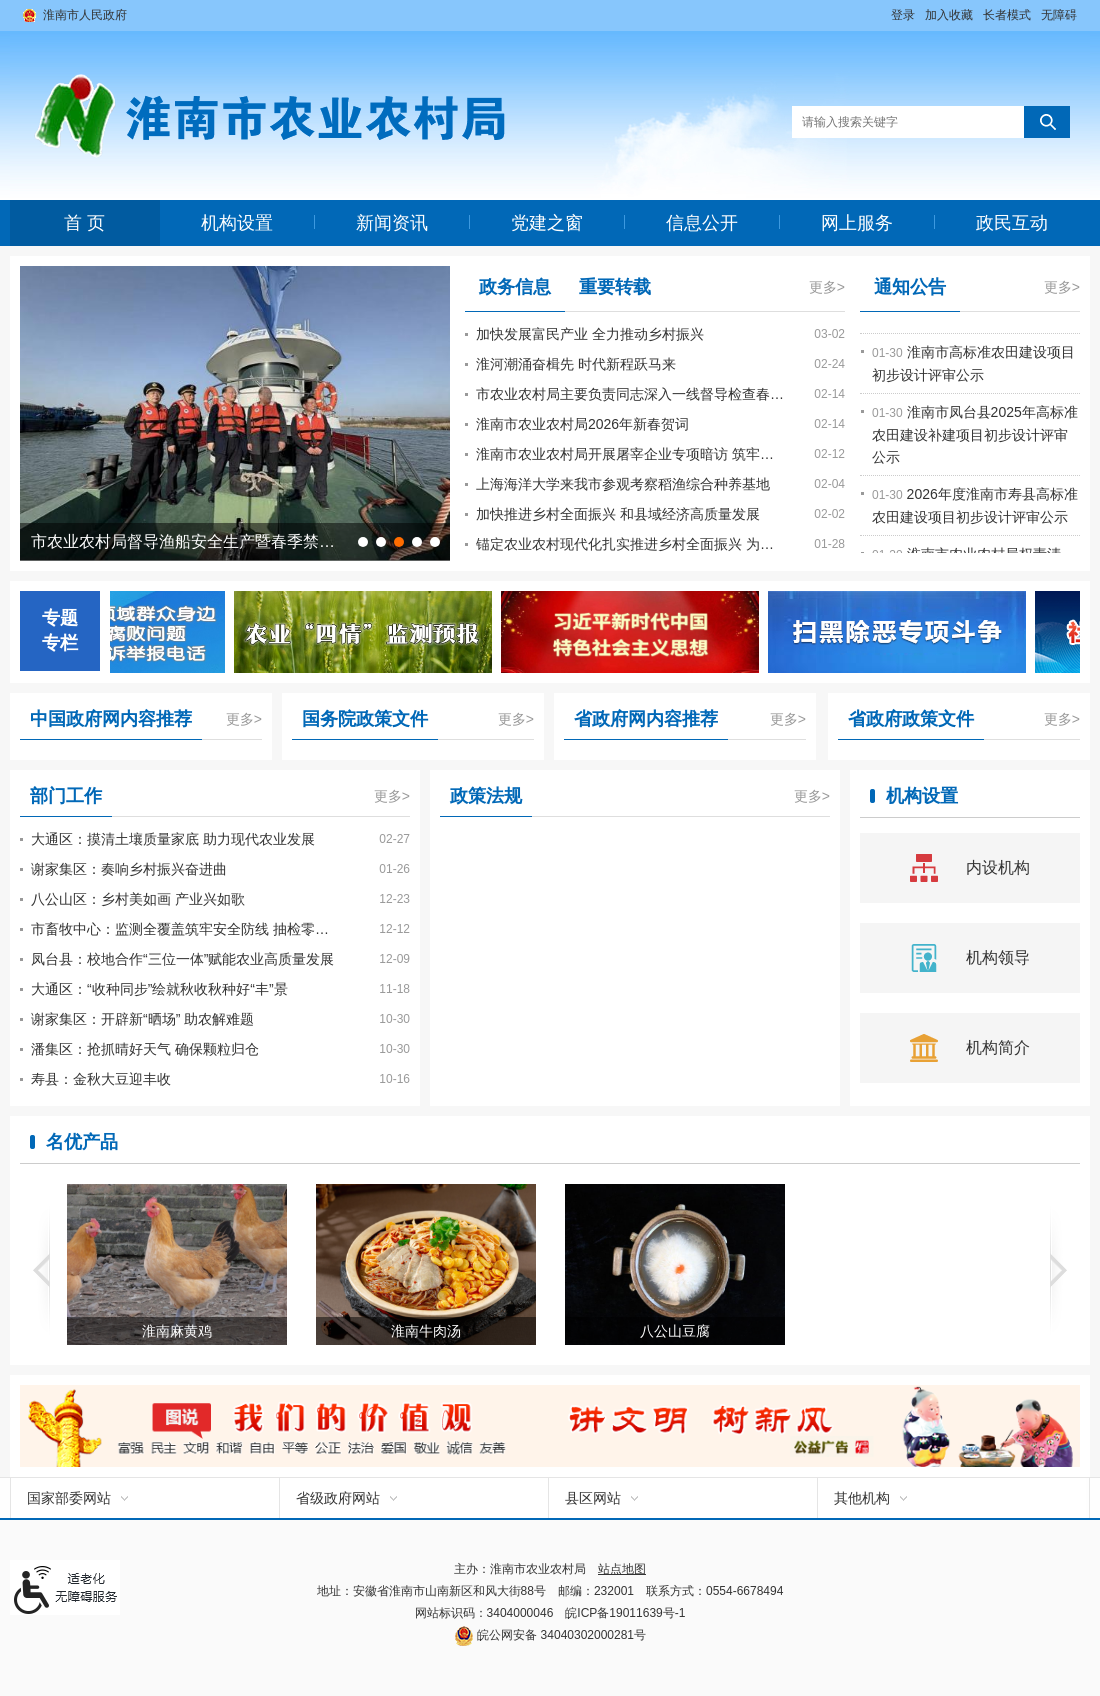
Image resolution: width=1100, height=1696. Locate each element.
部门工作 (66, 796)
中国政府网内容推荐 (111, 719)
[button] (1007, 15)
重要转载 (615, 287)
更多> (827, 287)
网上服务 (857, 223)
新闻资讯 (392, 223)
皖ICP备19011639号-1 (625, 1613)
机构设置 (237, 223)
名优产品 (82, 1142)
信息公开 (702, 223)
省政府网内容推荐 (646, 719)
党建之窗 (547, 223)
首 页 (84, 223)
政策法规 (486, 796)
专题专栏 (60, 630)
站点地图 (622, 1569)
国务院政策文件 (365, 719)
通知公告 (910, 287)
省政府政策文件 (911, 719)
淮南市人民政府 (85, 15)
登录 (903, 15)
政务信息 (515, 287)
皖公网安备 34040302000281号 (550, 1635)
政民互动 (1012, 223)
